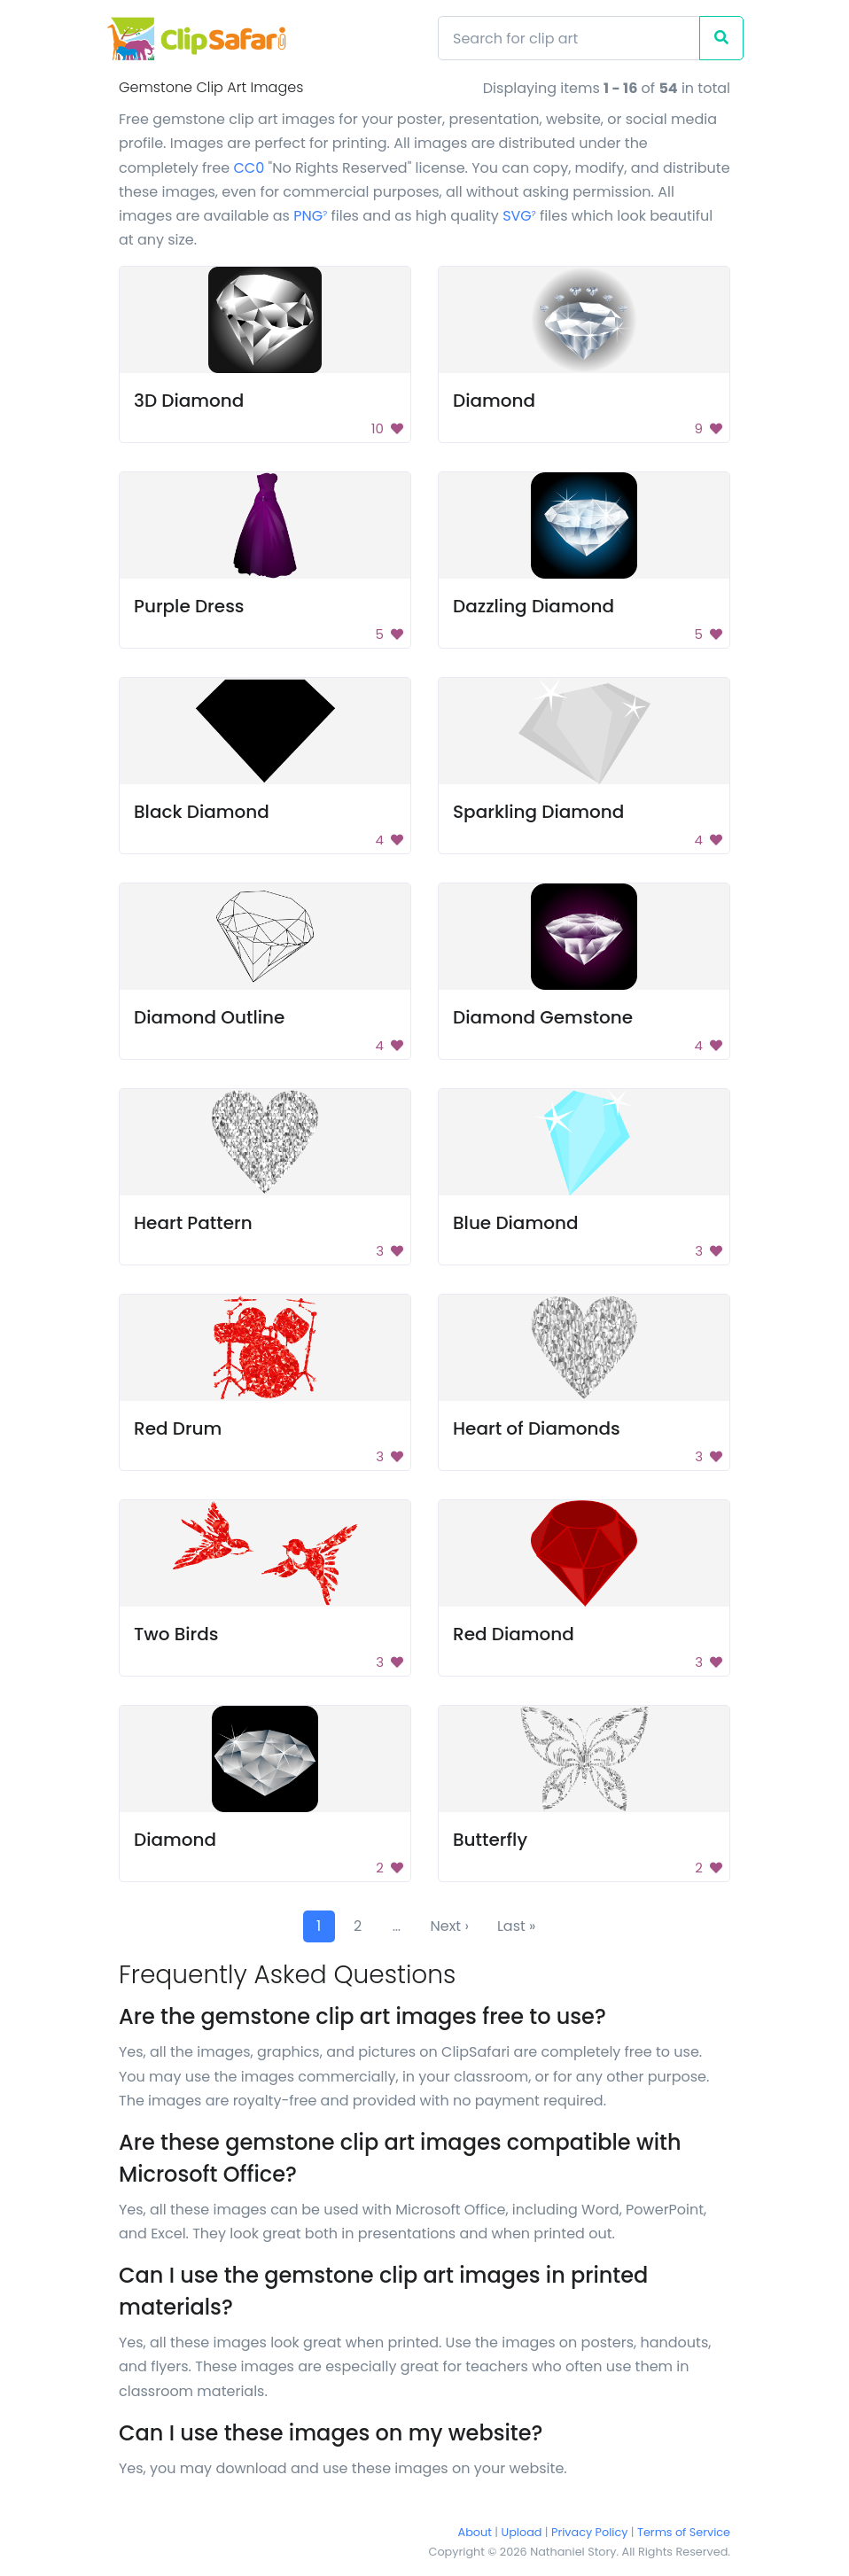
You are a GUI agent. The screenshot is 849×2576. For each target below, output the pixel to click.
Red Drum (178, 1428)
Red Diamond (513, 1634)
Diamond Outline (209, 1017)
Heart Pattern (193, 1222)
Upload (522, 2532)
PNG (310, 216)
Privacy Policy (589, 2532)
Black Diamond (201, 811)
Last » (516, 1926)
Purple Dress (189, 606)
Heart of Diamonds (536, 1428)
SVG (519, 216)
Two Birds (176, 1634)
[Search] (569, 38)
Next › (450, 1926)
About (475, 2532)
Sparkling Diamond (538, 811)
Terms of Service (683, 2532)
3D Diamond (189, 400)
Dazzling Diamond (533, 606)
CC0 (248, 168)
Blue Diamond (516, 1222)
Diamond (494, 400)
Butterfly (490, 1839)
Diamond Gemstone (543, 1017)
